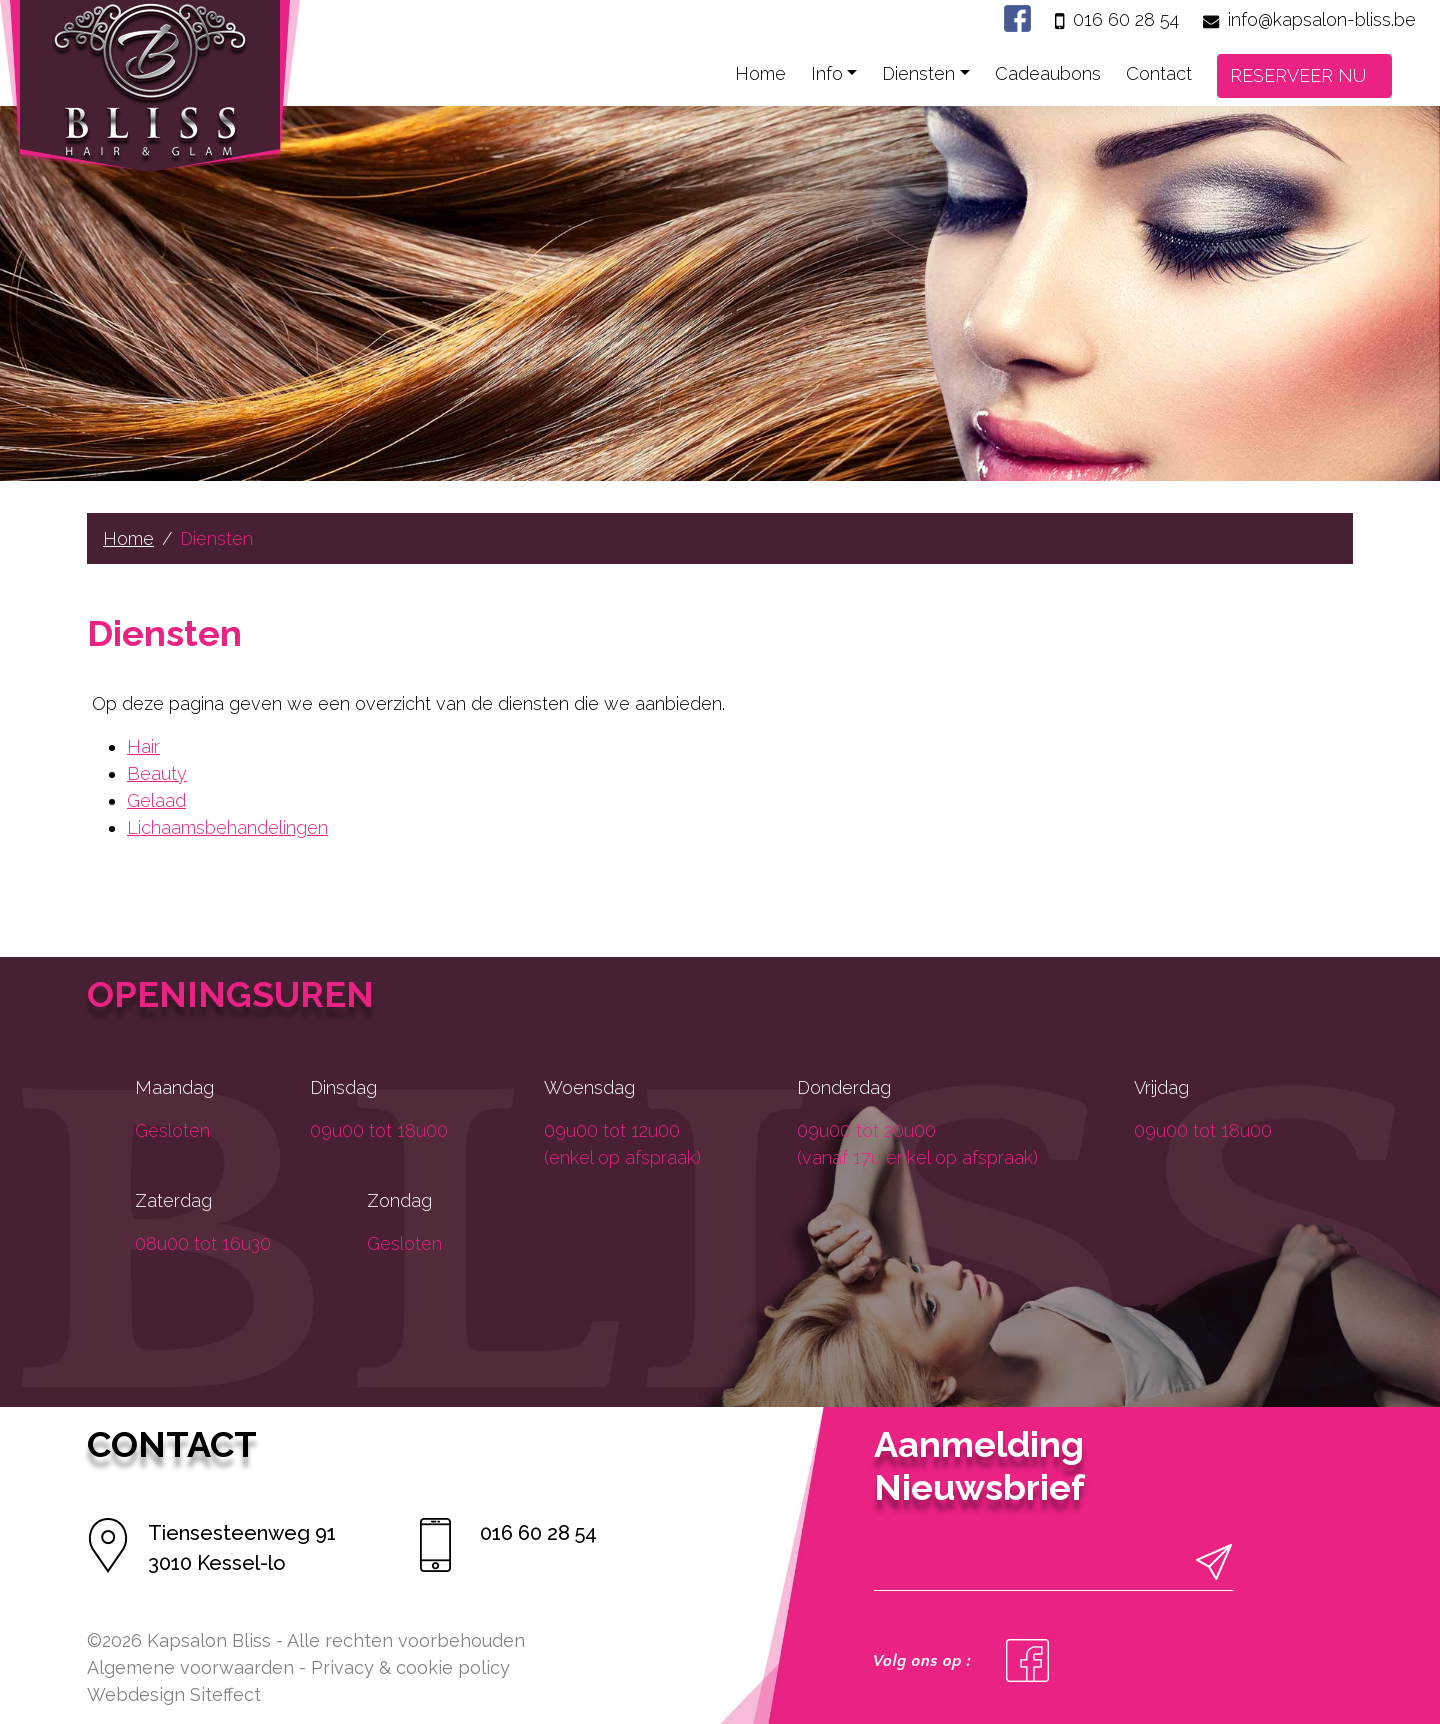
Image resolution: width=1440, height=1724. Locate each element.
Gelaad (156, 800)
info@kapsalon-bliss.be (1322, 19)
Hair (143, 746)
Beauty (157, 773)
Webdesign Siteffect (174, 1694)
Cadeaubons (1048, 73)
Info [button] (827, 73)
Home (760, 73)
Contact (1159, 73)
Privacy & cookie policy (410, 1667)
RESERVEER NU (1298, 75)
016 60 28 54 (1126, 19)
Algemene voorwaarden (190, 1667)
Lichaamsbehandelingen (227, 827)
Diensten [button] (918, 73)
